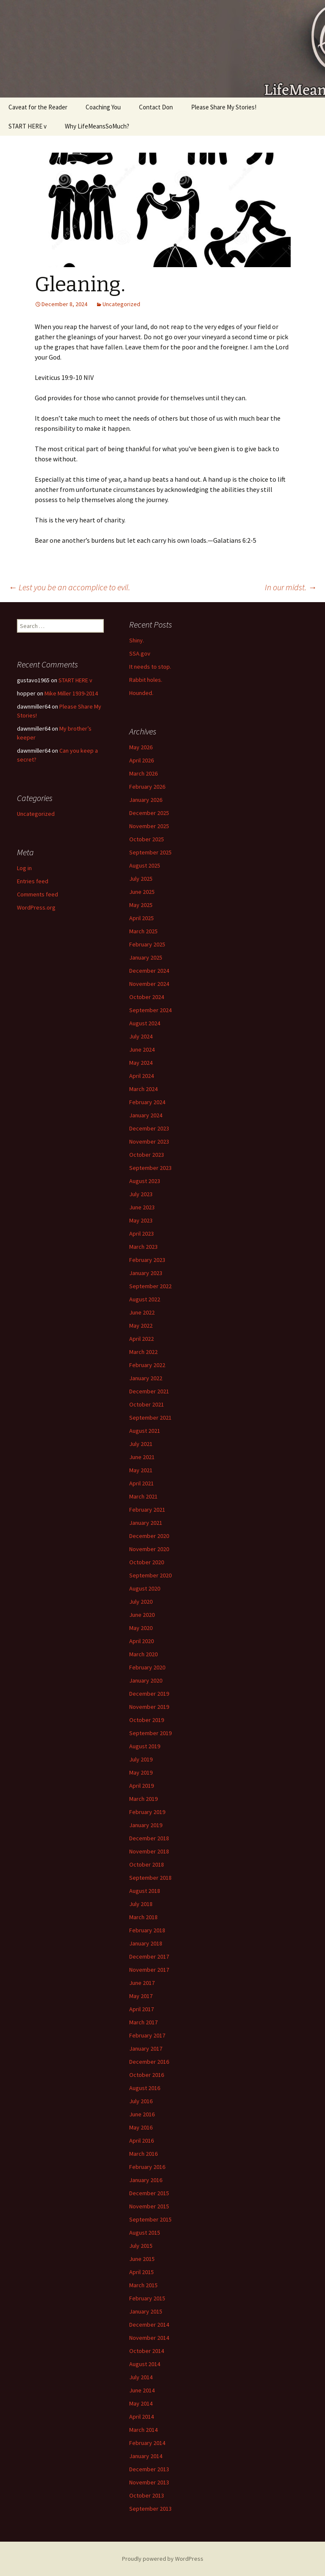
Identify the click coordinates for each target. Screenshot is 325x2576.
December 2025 (149, 813)
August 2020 (144, 1588)
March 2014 (143, 2430)
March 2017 (143, 2022)
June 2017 (142, 1983)
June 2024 (142, 1049)
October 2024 (146, 997)
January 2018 (145, 1943)
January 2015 (145, 2311)
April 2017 (141, 2009)
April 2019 (141, 1785)
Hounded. (141, 693)
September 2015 (150, 2219)
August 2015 (144, 2232)
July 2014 (141, 2377)
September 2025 (150, 852)
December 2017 (149, 1956)
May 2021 (141, 1470)
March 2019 (143, 1799)
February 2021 (147, 1509)
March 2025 (143, 931)
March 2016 (143, 2153)
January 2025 (145, 957)
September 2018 (150, 1877)
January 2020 (145, 1680)
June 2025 (142, 892)
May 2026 (141, 747)
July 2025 (141, 878)
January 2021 (145, 1523)
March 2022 (143, 1352)
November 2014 (149, 2338)
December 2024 (149, 970)
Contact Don (156, 107)
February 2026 (147, 786)
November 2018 (149, 1851)
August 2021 (144, 1431)
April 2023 (141, 1233)
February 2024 (147, 1102)
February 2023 (147, 1260)
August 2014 (144, 2364)
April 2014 (141, 2416)
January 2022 (145, 1378)
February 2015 (147, 2298)
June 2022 (142, 1312)
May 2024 (141, 1062)
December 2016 (149, 2061)
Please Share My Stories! (223, 107)
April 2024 (141, 1076)
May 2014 (141, 2403)
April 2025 (141, 918)
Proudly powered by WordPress (162, 2558)
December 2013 (149, 2469)
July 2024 (141, 1036)
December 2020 (149, 1536)
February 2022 (147, 1365)
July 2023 (141, 1194)
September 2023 (150, 1168)
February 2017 (147, 2035)
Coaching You (103, 107)
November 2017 (149, 1969)
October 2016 (146, 2075)
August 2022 (144, 1299)
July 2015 (141, 2245)
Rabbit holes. (145, 680)
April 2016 (141, 2140)
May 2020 (141, 1628)
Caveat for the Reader (37, 107)
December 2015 (149, 2193)
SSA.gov (139, 653)
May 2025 (141, 905)
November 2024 (149, 984)
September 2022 (150, 1286)
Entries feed (32, 881)
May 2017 (141, 1996)
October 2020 (146, 1562)
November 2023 (149, 1141)
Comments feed (37, 894)
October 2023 (146, 1154)
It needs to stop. (150, 666)
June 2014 (142, 2390)
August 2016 (144, 2088)
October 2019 (146, 1720)
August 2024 (144, 1023)
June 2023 (142, 1207)
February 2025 (147, 944)
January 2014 (145, 2456)
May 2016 (141, 2127)
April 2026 (141, 760)
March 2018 (143, 1917)
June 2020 (142, 1615)
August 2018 (144, 1891)
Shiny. (136, 640)
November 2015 (149, 2206)
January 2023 (145, 1273)
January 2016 (145, 2180)
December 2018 (149, 1838)
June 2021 (142, 1457)
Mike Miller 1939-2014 (71, 693)
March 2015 (143, 2285)
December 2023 (149, 1128)
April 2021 (141, 1483)
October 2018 (146, 1864)
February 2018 (147, 1930)
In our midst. (291, 587)
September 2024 (150, 1010)
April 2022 (141, 1338)
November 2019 (149, 1707)
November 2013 (149, 2482)
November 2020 (149, 1549)
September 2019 (150, 1733)
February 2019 (147, 1812)
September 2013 (150, 2508)
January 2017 (145, 2048)
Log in (24, 868)
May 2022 (141, 1325)
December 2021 (149, 1391)
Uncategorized (121, 304)
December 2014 (149, 2324)
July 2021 (141, 1444)
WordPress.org (36, 907)
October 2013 (146, 2495)
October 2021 (146, 1404)
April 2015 (141, 2272)
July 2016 (141, 2101)
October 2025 (146, 839)
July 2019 (141, 1759)
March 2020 (143, 1654)
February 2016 (147, 2167)
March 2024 (143, 1089)
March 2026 (143, 773)
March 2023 (143, 1246)
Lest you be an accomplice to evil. (69, 587)
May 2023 (141, 1220)
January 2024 (145, 1115)
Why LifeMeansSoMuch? (97, 126)
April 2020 (141, 1641)
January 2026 (145, 800)
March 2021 (143, 1496)
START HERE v (27, 126)
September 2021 (150, 1417)
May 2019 (141, 1772)
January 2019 (145, 1825)
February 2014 (147, 2443)
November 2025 (149, 826)
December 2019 (149, 1693)
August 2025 (144, 865)
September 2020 (150, 1575)
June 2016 (142, 2114)
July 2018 (141, 1904)
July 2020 (141, 1601)
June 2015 (142, 2259)
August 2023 (144, 1181)
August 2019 (144, 1746)
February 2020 (147, 1667)
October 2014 (146, 2351)
